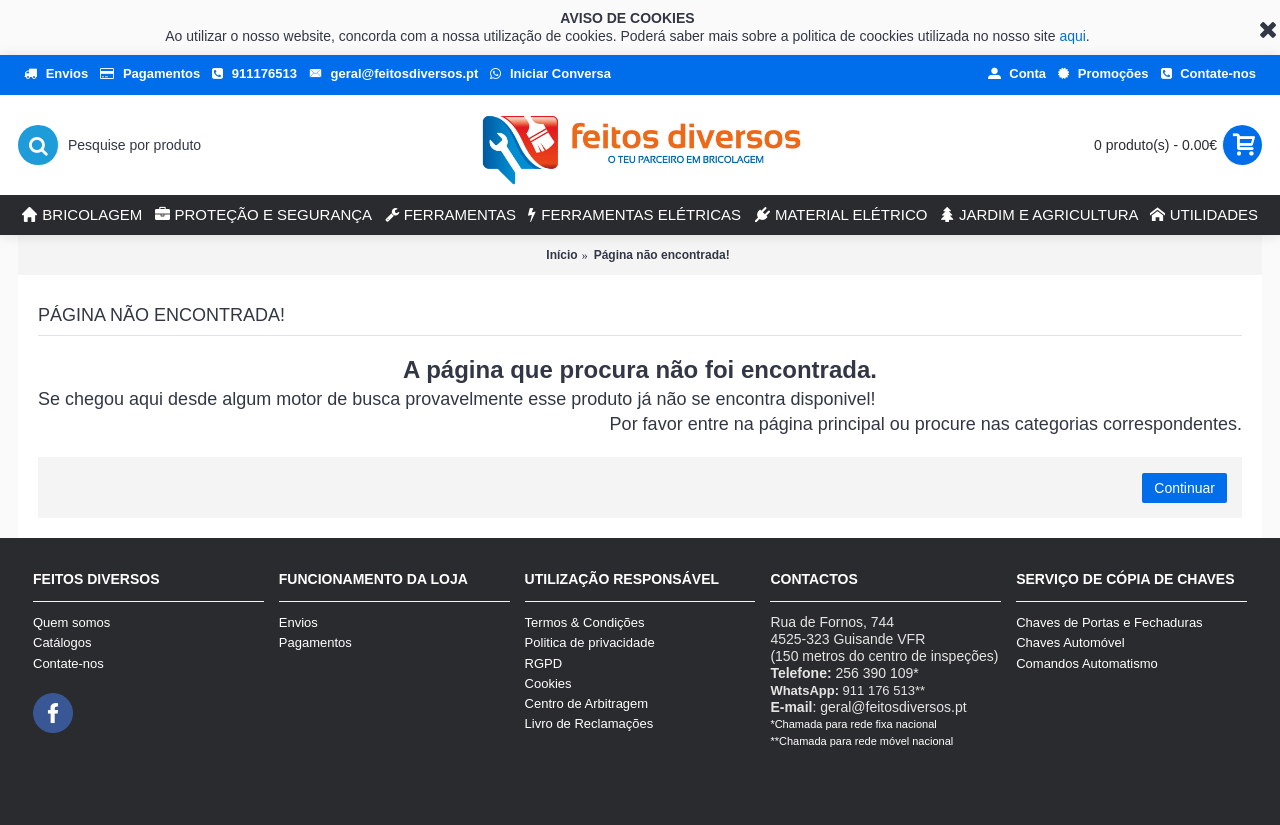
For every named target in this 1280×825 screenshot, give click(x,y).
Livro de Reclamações (589, 723)
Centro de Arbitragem (587, 703)
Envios (298, 622)
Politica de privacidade (590, 642)
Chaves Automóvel (1070, 642)
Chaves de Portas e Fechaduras (1109, 622)
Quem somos (71, 622)
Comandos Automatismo (1087, 663)
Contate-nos (68, 663)
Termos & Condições (585, 622)
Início (561, 255)
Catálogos (62, 642)
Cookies (548, 683)
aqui (1072, 36)
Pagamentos (315, 642)
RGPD (544, 663)
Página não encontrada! (662, 255)
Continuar (1184, 488)
